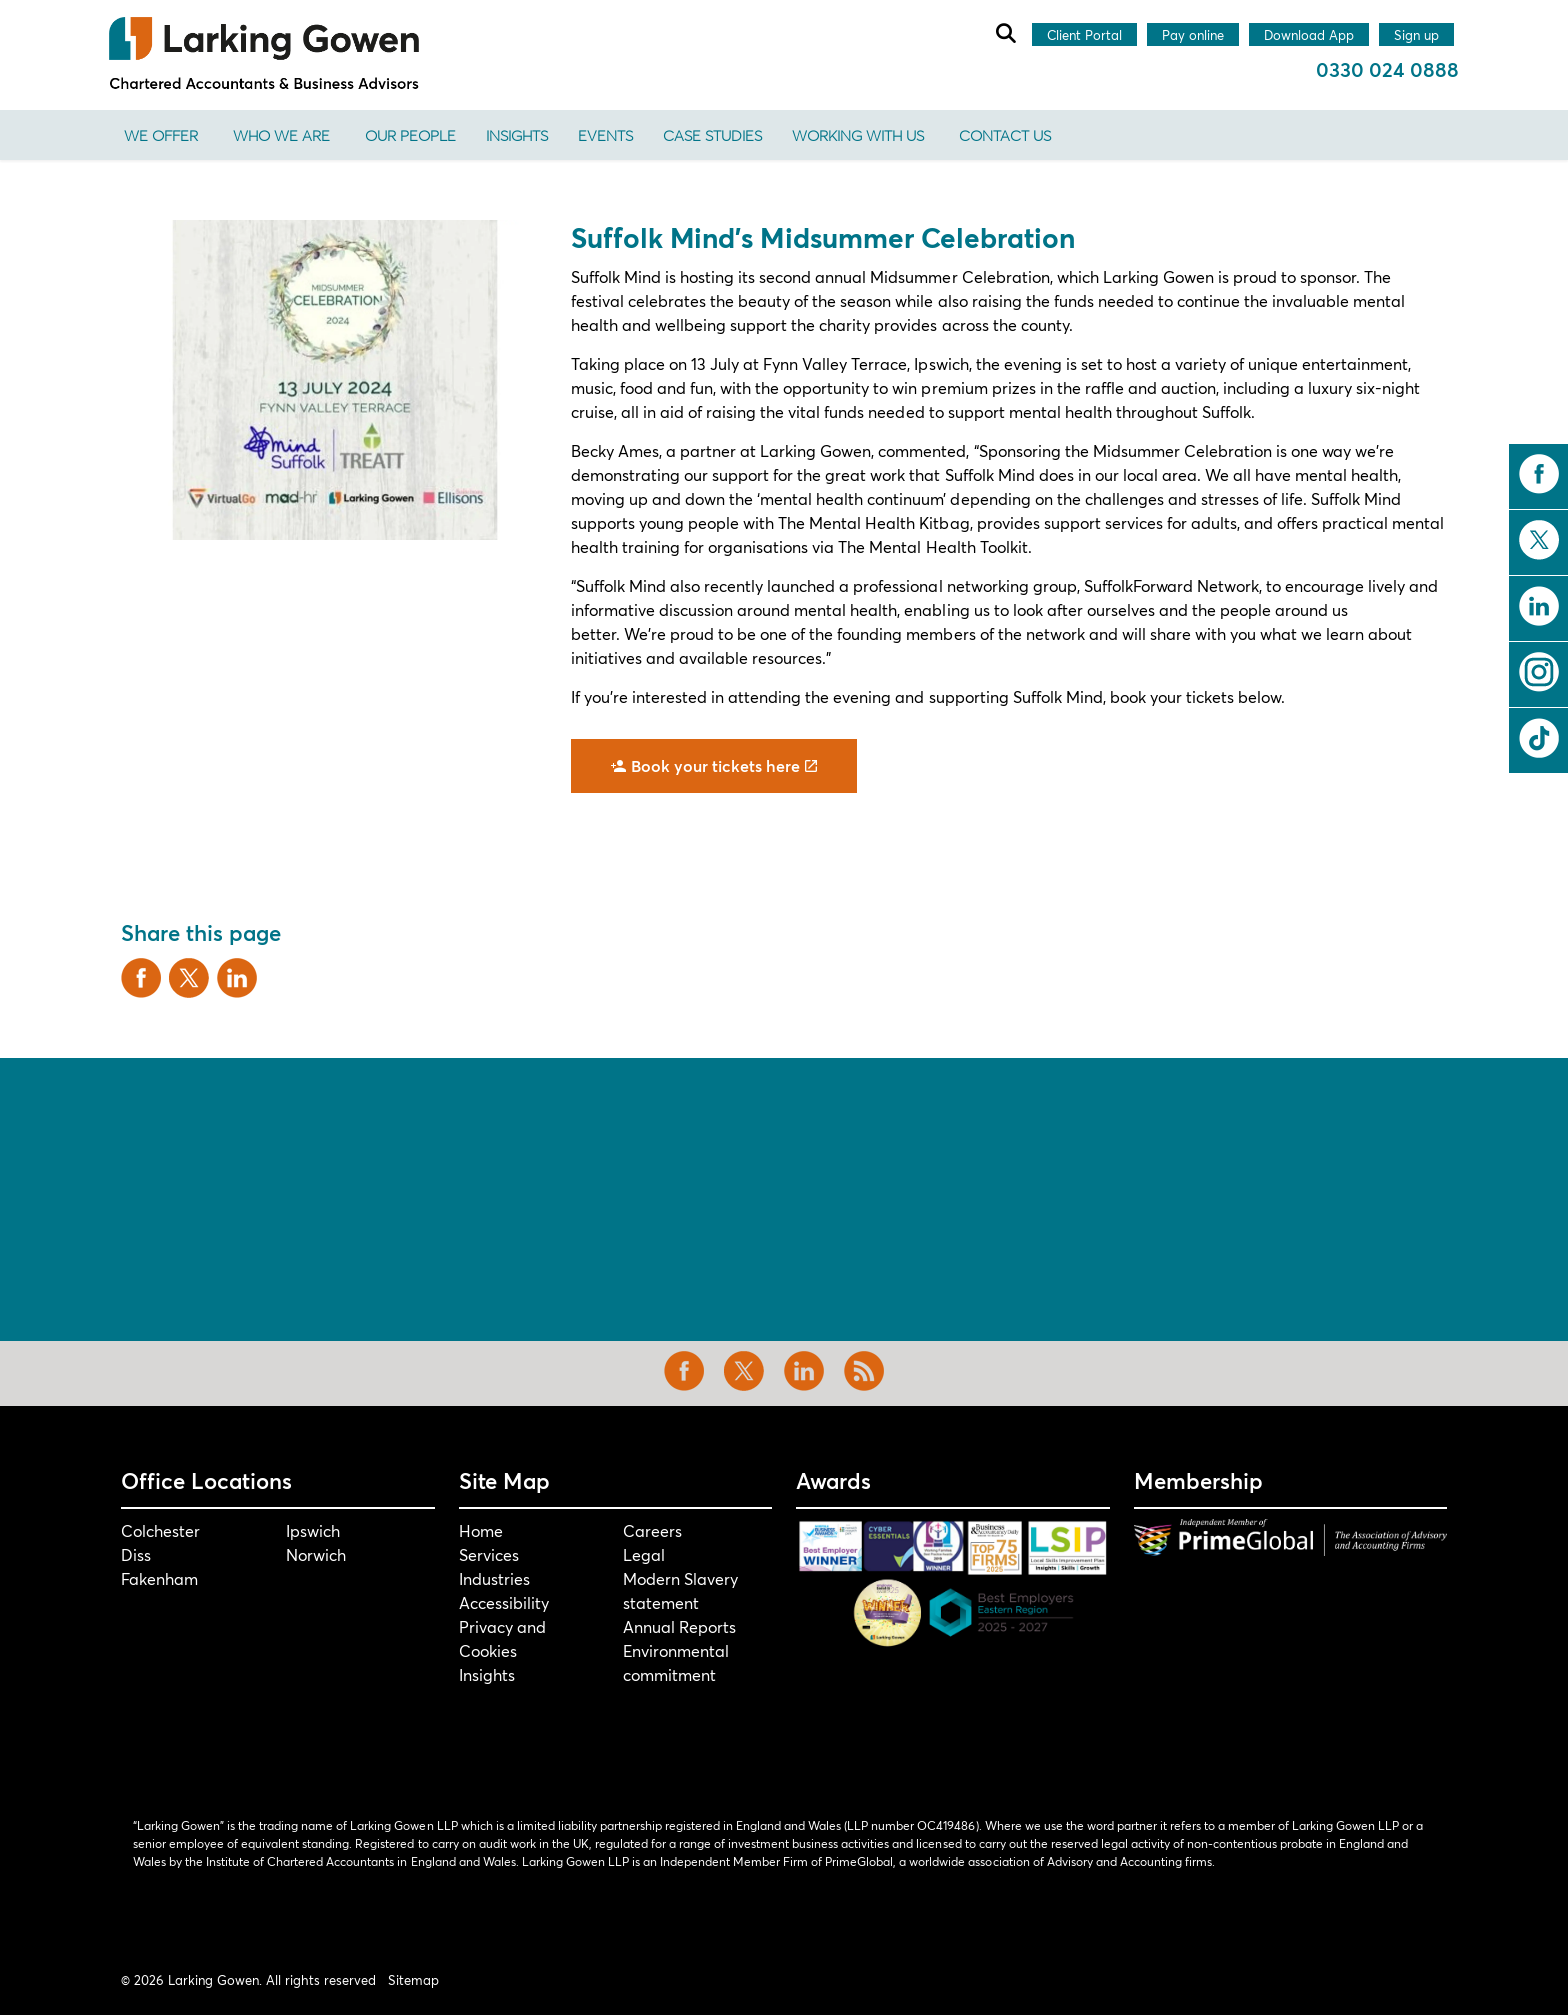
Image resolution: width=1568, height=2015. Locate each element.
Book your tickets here (714, 766)
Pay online (1193, 36)
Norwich (316, 1554)
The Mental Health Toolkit (932, 546)
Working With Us (858, 135)
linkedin (1539, 606)
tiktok (1539, 738)
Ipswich (313, 1530)
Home (481, 1530)
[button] (334, 380)
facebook (1539, 474)
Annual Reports (679, 1626)
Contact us (1005, 135)
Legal (644, 1554)
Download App (1309, 36)
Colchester (160, 1530)
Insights (517, 135)
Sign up (1416, 36)
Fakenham (159, 1578)
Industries (494, 1578)
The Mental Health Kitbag (873, 522)
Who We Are (281, 135)
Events (605, 135)
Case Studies (712, 135)
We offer (161, 135)
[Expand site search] (1005, 33)
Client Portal (1084, 36)
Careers (652, 1530)
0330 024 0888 (1387, 69)
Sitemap (413, 1980)
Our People (410, 135)
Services (489, 1554)
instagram (1539, 672)
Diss (136, 1554)
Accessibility (504, 1602)
